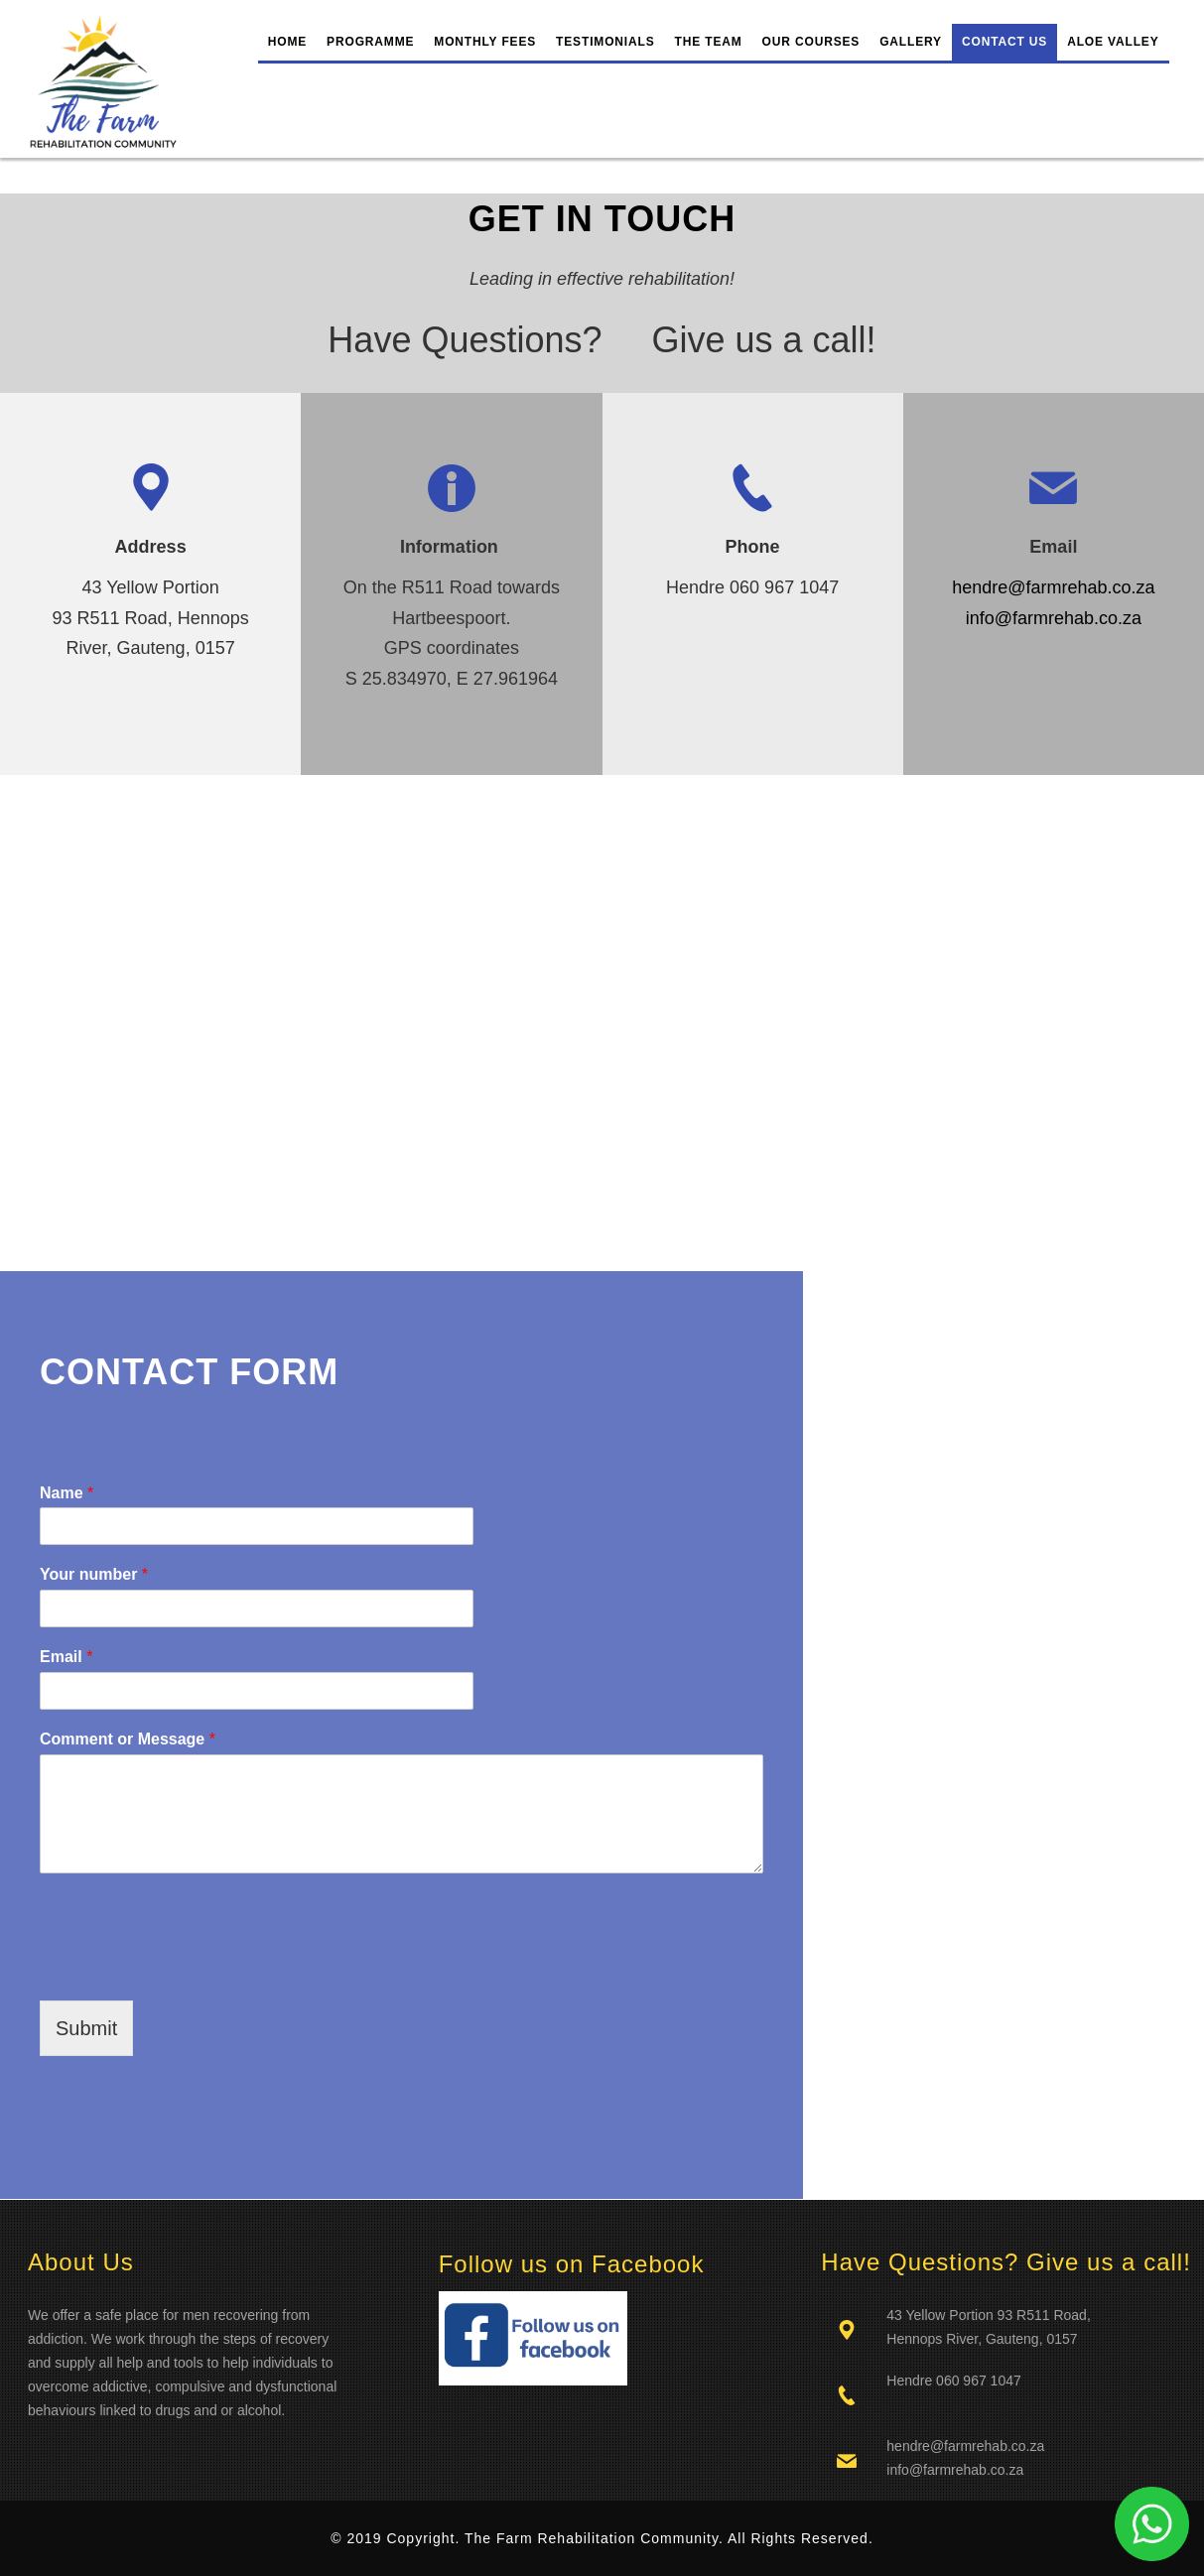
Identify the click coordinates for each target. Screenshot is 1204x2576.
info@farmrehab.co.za (1053, 618)
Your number (94, 1574)
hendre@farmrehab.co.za (1053, 587)
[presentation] (190, 1967)
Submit (86, 2028)
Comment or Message (127, 1739)
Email (66, 1656)
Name (66, 1492)
